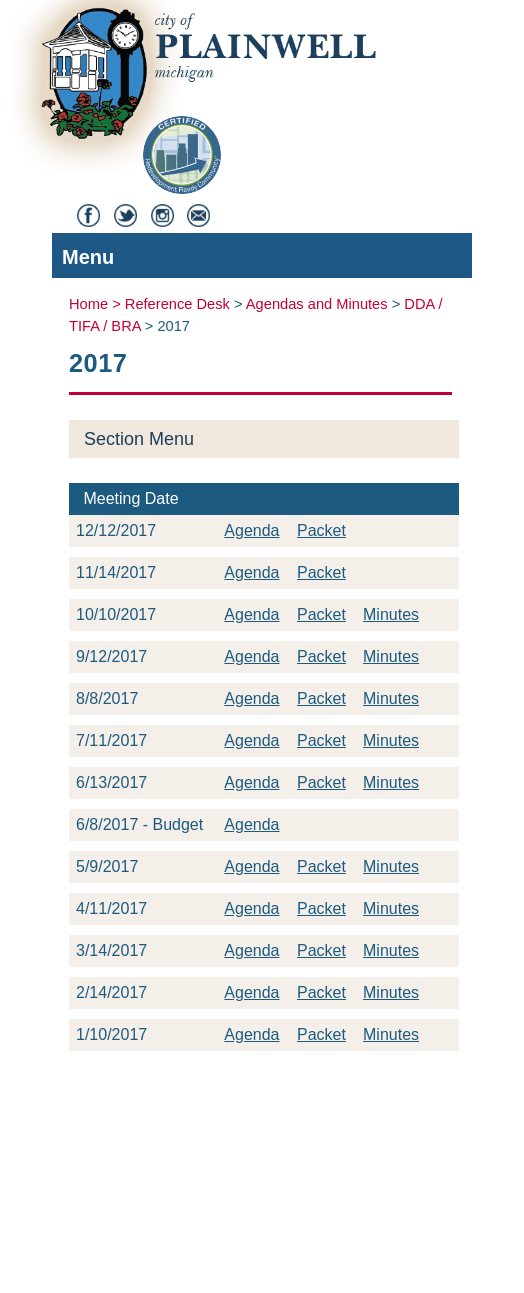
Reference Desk (177, 304)
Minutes (391, 614)
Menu (257, 259)
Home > (97, 304)
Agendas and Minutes (317, 304)
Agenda (251, 530)
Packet (321, 530)
